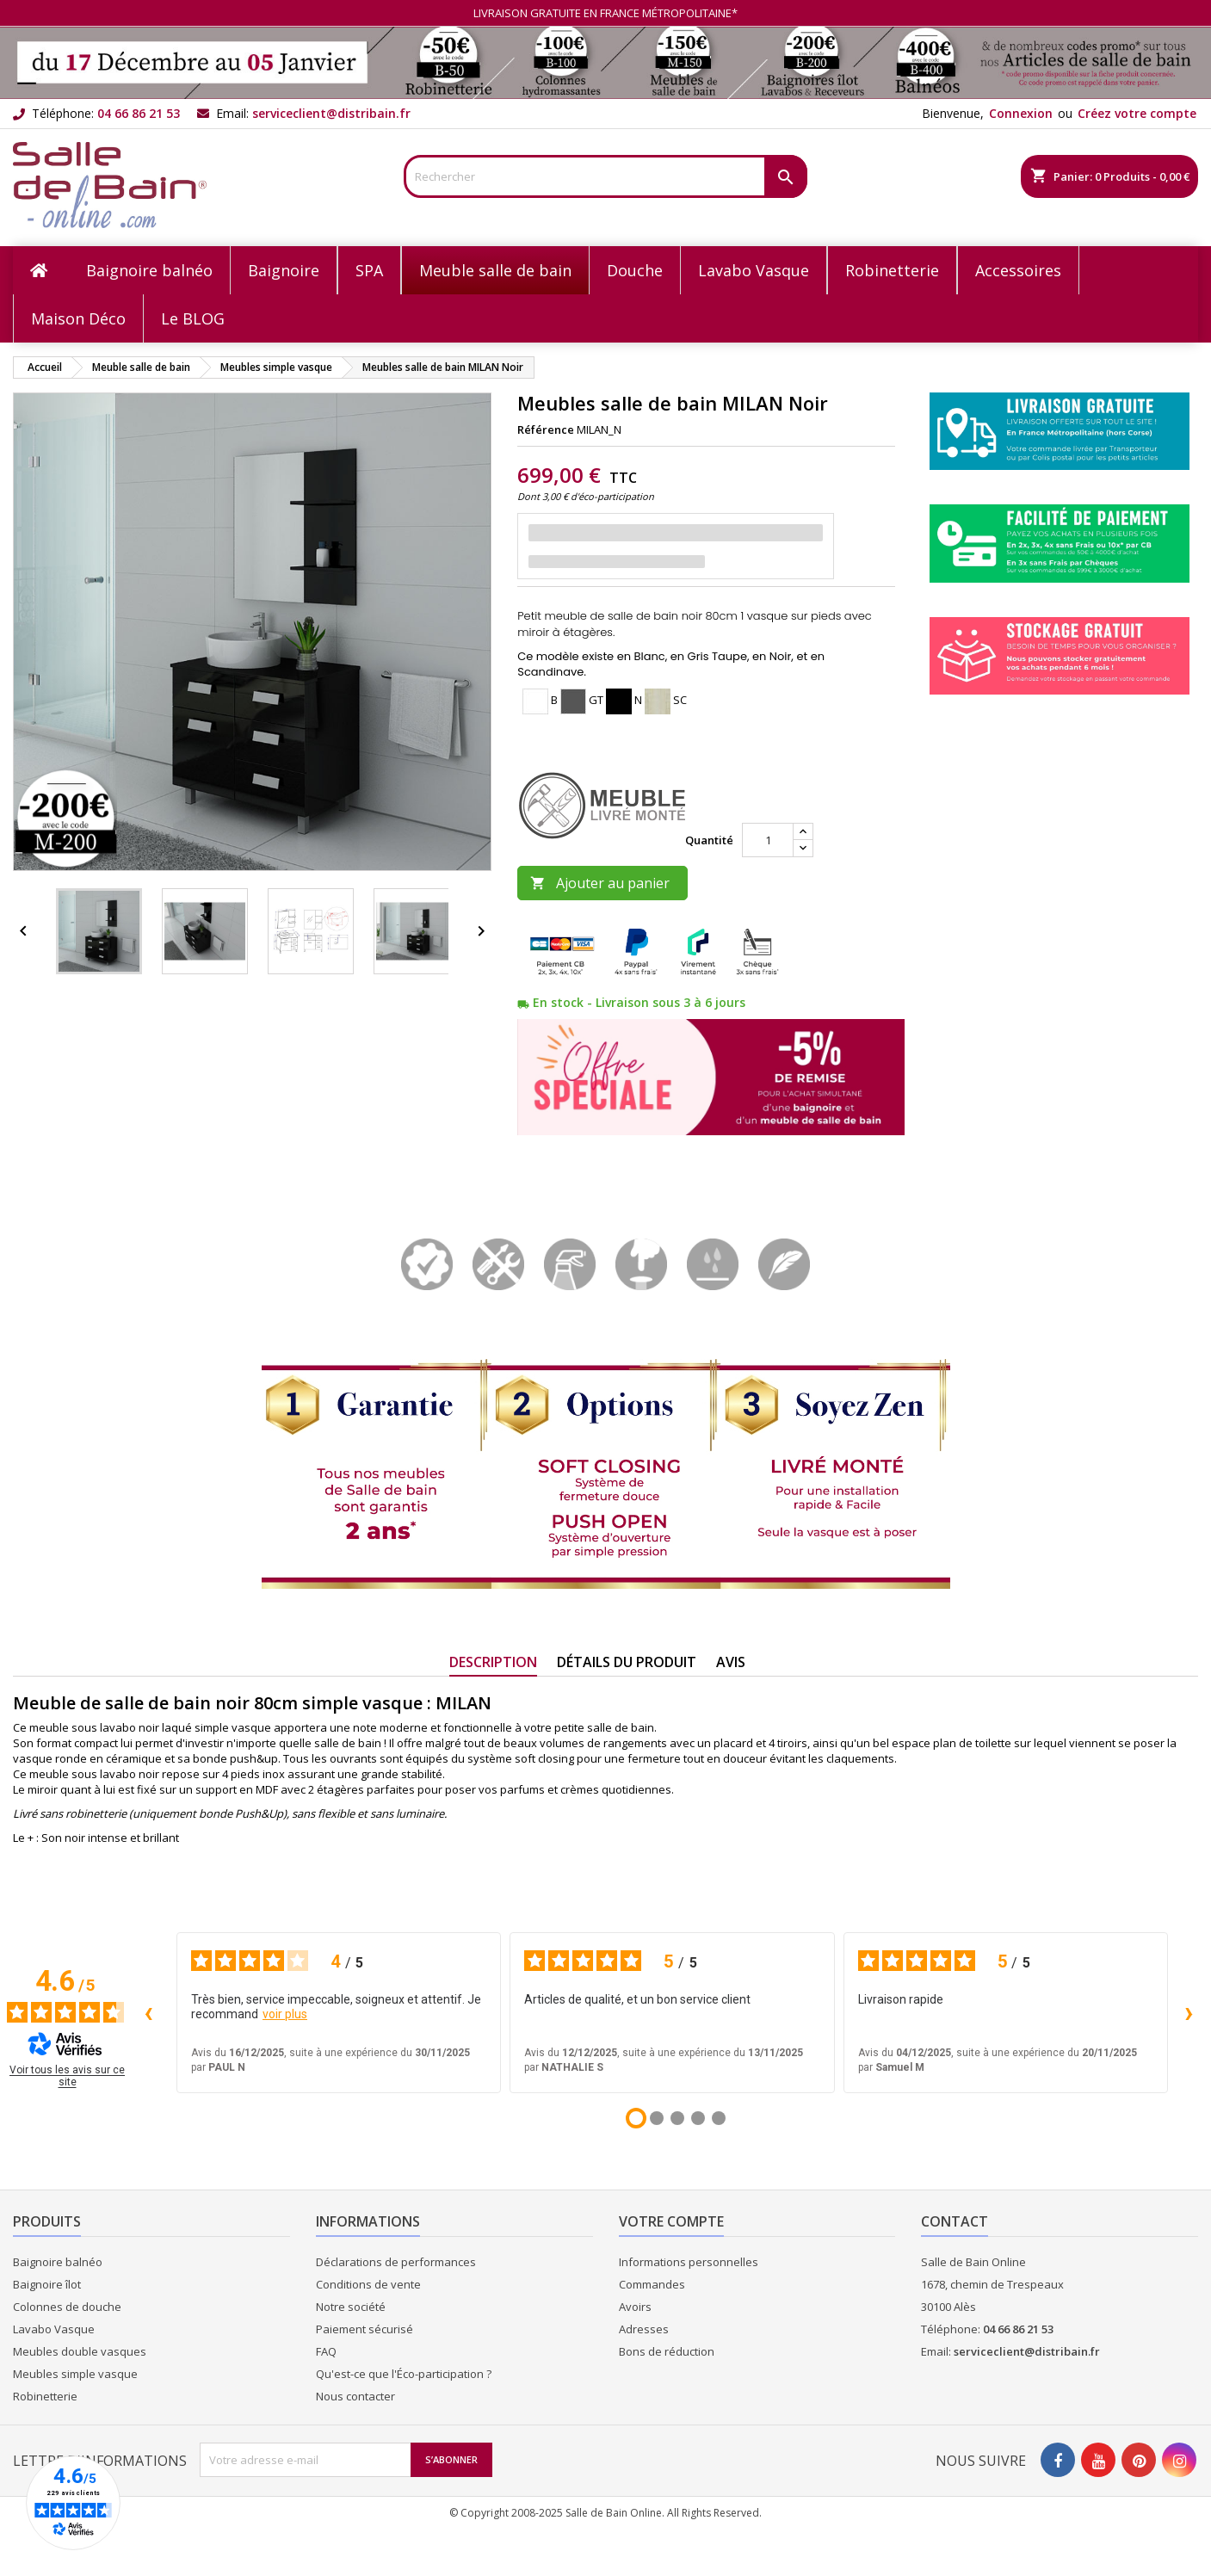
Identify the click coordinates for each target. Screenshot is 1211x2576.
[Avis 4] (698, 2118)
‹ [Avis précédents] (148, 2011)
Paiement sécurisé (364, 2329)
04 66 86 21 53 (138, 113)
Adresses (644, 2329)
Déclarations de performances (396, 2262)
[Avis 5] (719, 2118)
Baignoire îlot (47, 2284)
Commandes (652, 2284)
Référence (545, 429)
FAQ (326, 2351)
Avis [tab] (730, 1661)
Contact (954, 2221)
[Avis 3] (677, 2118)
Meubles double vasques (79, 2351)
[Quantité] (768, 840)
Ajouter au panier (600, 883)
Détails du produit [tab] (626, 1661)
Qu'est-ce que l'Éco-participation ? (403, 2373)
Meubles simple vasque (75, 2373)
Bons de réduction (666, 2351)
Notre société (351, 2306)
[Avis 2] (657, 2118)
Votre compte (671, 2221)
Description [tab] (493, 1661)
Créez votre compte (1137, 113)
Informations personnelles (688, 2262)
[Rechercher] (605, 176)
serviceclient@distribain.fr (331, 113)
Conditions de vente (368, 2284)
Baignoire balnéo (57, 2262)
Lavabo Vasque (54, 2329)
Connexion (1021, 113)
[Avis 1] (636, 2118)
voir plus (285, 2014)
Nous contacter (355, 2396)
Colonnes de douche (67, 2306)
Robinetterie (45, 2396)
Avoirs (635, 2306)
